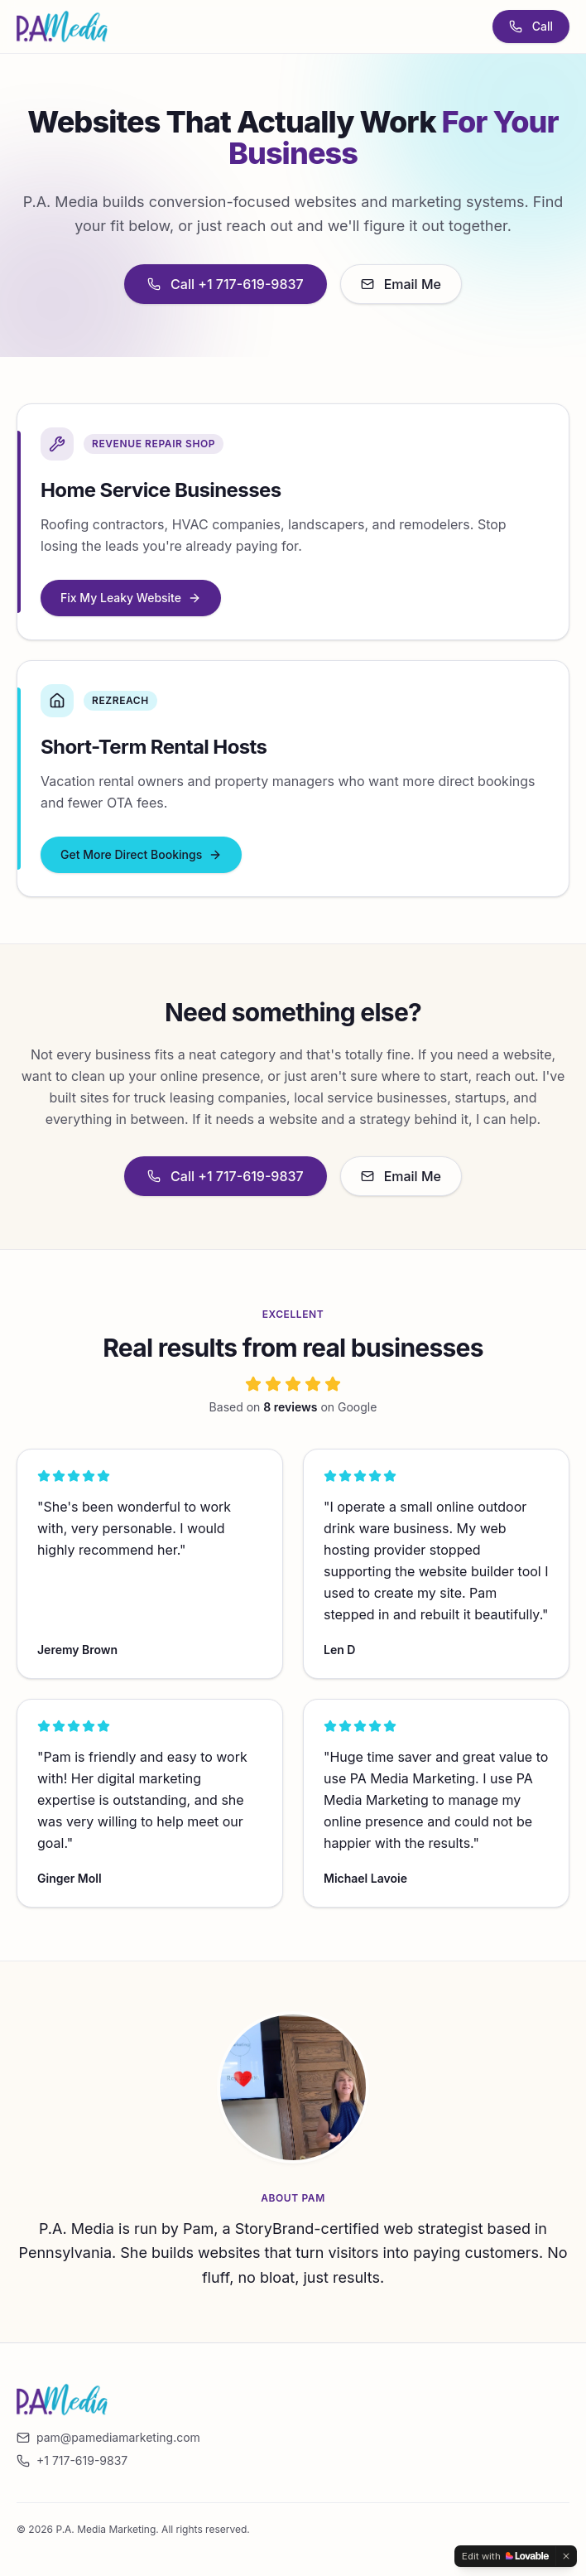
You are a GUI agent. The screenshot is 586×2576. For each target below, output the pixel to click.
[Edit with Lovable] (505, 2556)
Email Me (401, 284)
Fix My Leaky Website (130, 598)
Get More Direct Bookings (141, 854)
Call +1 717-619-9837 (225, 284)
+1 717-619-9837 (72, 2460)
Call (531, 26)
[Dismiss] (566, 2556)
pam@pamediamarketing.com (108, 2437)
